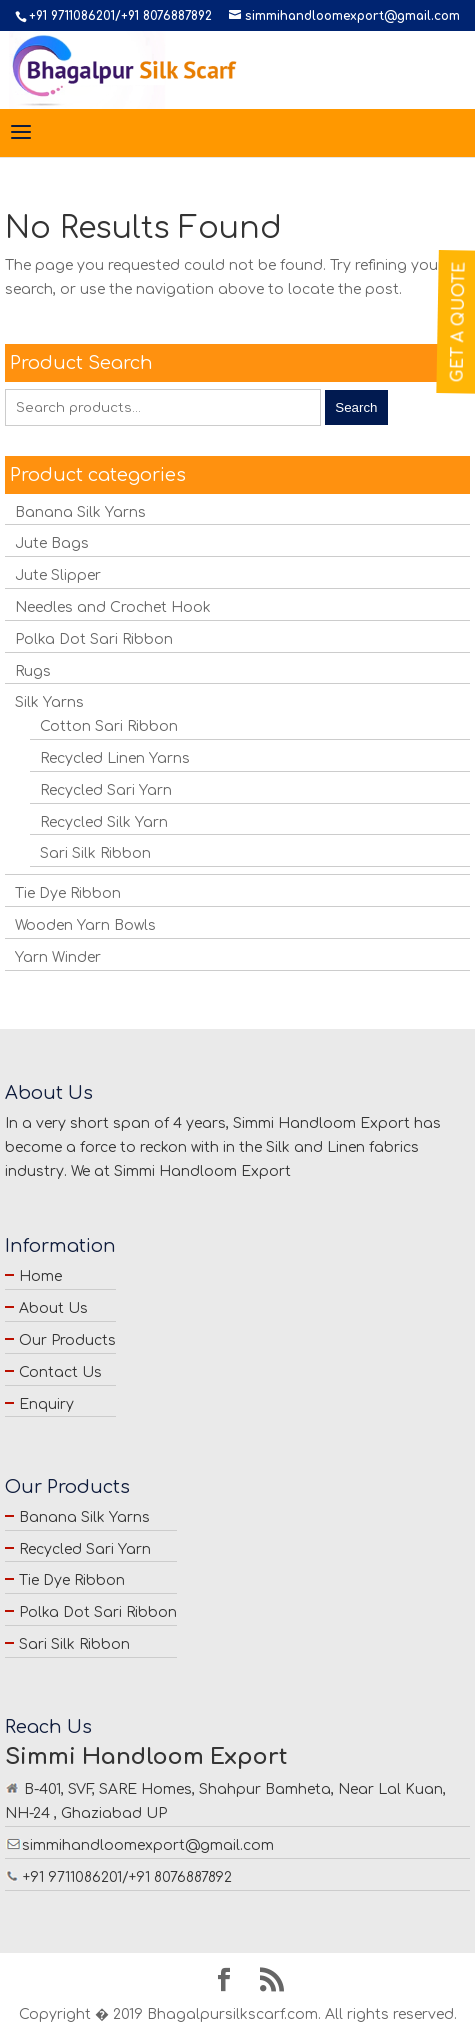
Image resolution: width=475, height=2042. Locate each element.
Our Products (67, 1340)
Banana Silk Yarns (80, 512)
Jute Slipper (58, 575)
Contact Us (60, 1372)
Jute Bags (52, 543)
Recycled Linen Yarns (115, 758)
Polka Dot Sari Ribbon (94, 639)
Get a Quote (459, 321)
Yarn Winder (58, 957)
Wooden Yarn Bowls (85, 925)
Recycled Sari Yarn (106, 790)
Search (356, 407)
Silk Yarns (49, 702)
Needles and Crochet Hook (113, 607)
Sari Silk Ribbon (95, 853)
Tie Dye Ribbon (68, 893)
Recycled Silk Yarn (104, 822)
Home (40, 1276)
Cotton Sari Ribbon (109, 726)
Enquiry (46, 1404)
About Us (53, 1308)
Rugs (33, 671)
